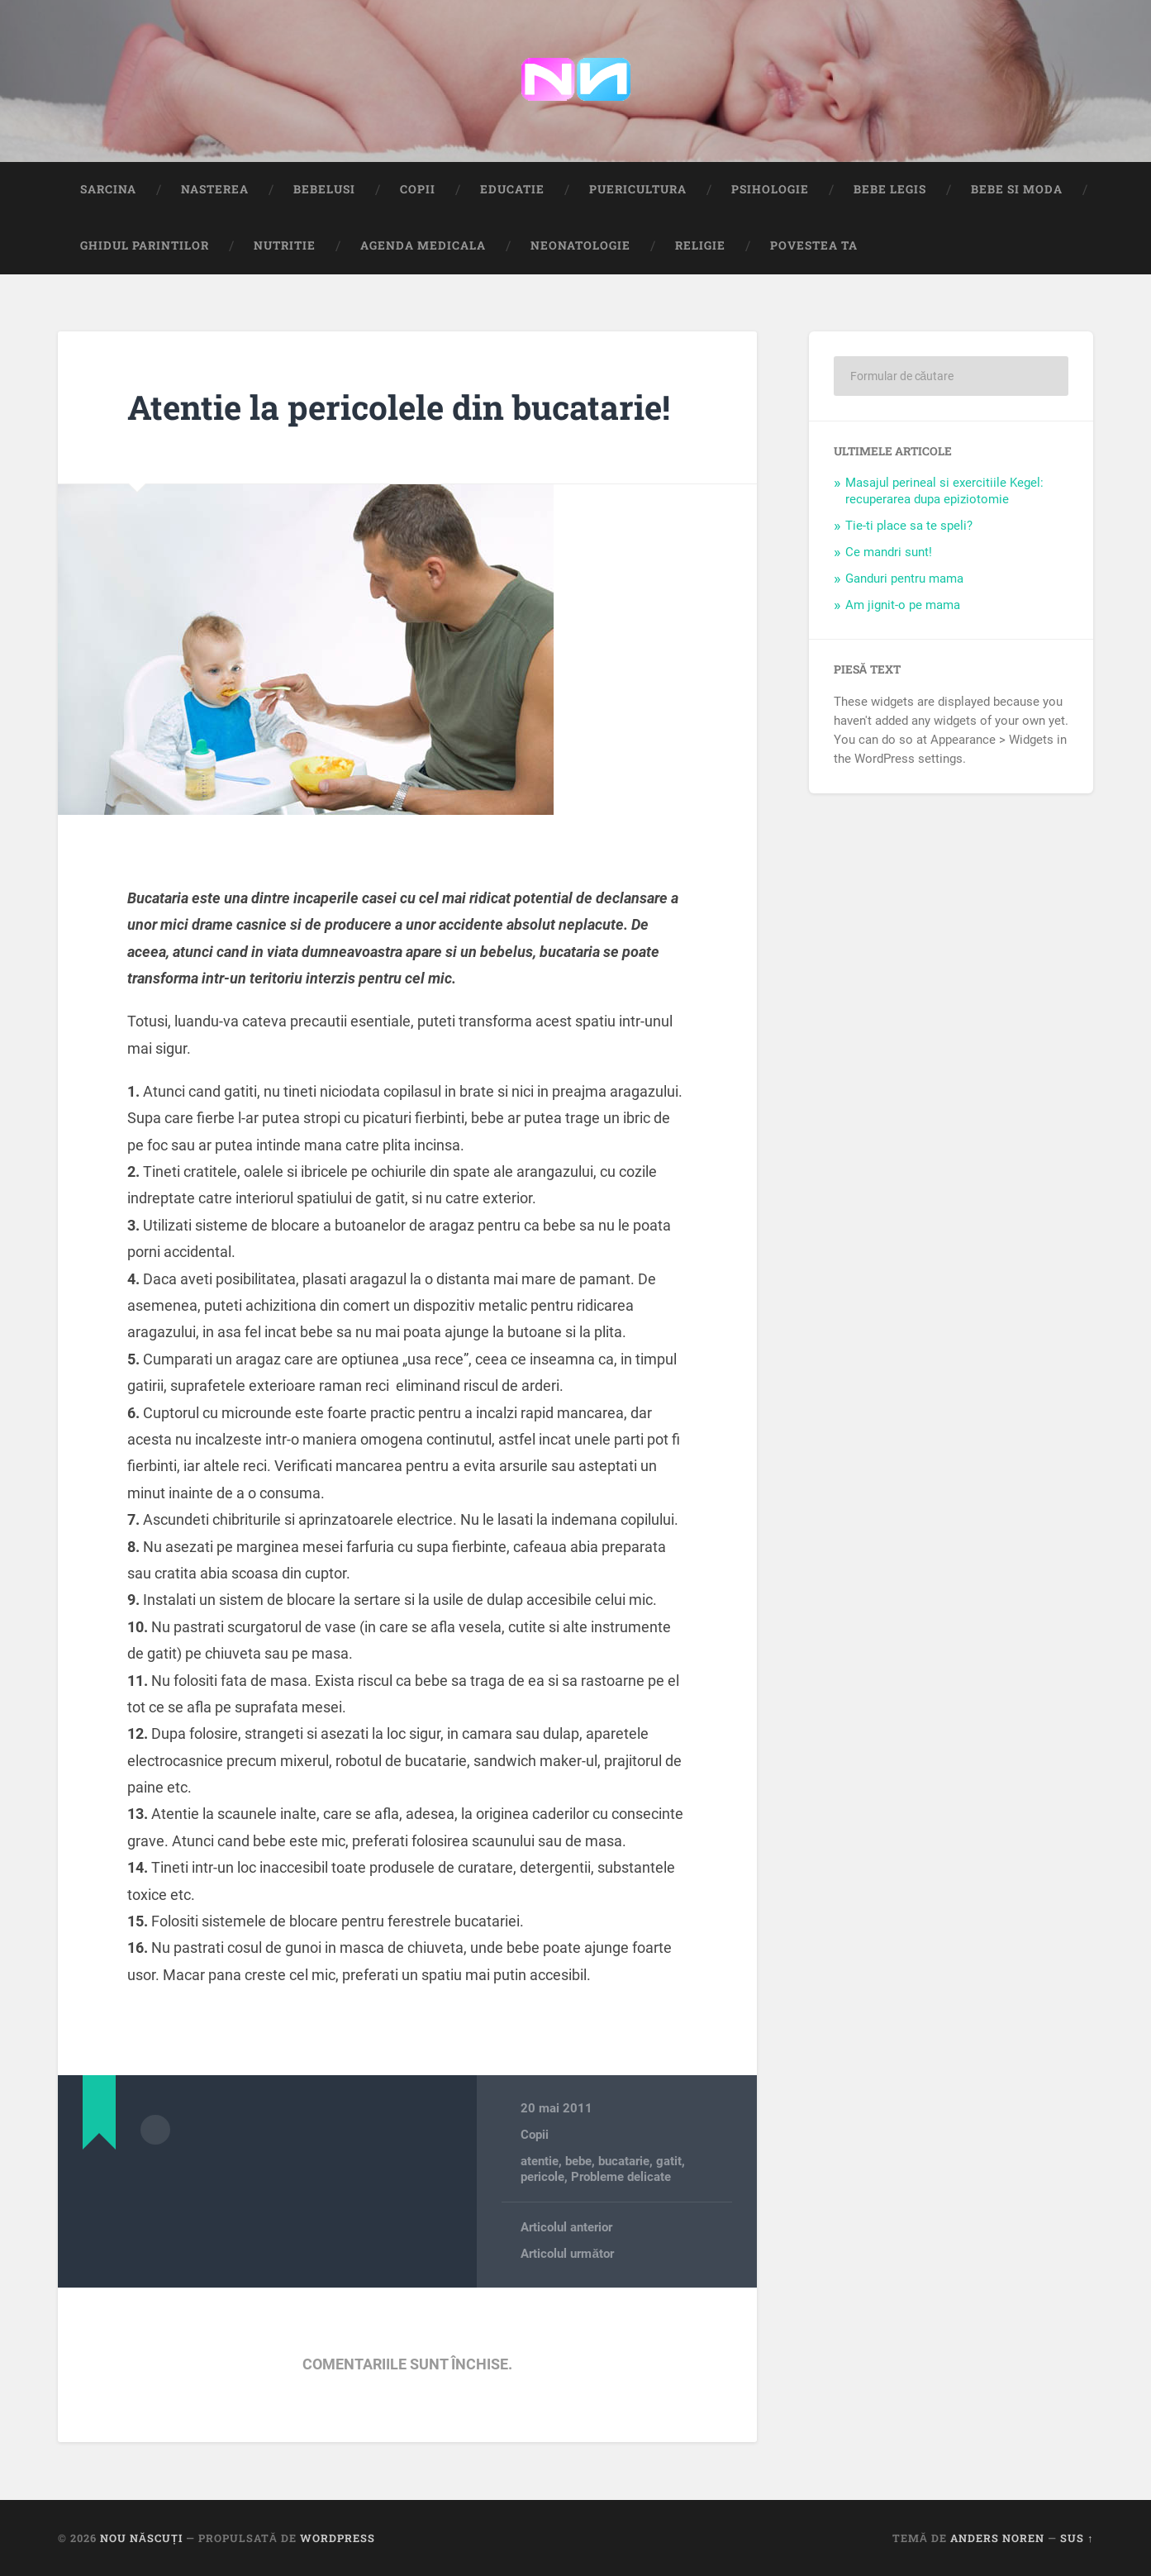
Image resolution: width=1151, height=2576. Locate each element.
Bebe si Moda (1017, 189)
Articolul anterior (566, 2227)
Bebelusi (324, 189)
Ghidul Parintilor (144, 245)
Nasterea (215, 189)
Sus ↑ (1076, 2538)
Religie (700, 245)
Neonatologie (580, 245)
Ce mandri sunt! (888, 552)
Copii (417, 189)
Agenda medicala (423, 245)
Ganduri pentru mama (904, 578)
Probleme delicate (621, 2176)
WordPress (337, 2538)
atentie (540, 2161)
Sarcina (108, 189)
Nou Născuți (141, 2538)
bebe (578, 2161)
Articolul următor (567, 2253)
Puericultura (638, 189)
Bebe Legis (890, 189)
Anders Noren (997, 2538)
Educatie (512, 189)
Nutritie (285, 245)
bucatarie (623, 2161)
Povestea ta (814, 245)
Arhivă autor (155, 2130)
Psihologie (770, 189)
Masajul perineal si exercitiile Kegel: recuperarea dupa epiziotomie (944, 491)
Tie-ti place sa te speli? (909, 525)
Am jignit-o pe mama (902, 605)
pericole (542, 2176)
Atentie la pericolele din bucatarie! (398, 407)
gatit (669, 2161)
